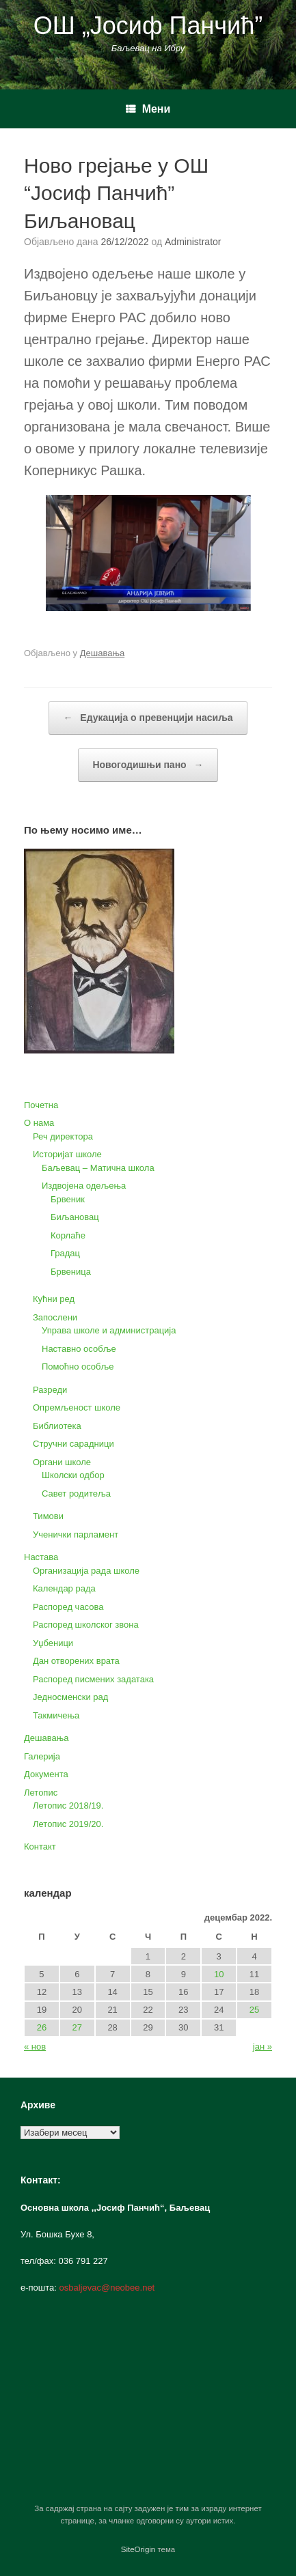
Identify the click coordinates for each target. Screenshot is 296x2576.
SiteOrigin (138, 2549)
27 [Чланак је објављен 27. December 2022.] (77, 2027)
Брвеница (71, 1271)
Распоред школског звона (86, 1624)
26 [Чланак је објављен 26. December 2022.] (41, 2027)
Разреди (50, 1390)
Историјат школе (67, 1154)
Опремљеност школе (76, 1407)
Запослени (55, 1317)
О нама (39, 1123)
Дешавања (102, 653)
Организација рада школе (86, 1571)
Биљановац (75, 1217)
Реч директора (63, 1136)
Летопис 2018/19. (68, 1805)
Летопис (40, 1792)
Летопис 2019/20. (68, 1824)
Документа (46, 1774)
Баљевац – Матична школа (98, 1168)
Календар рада (64, 1588)
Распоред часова (68, 1607)
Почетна (41, 1105)
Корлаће (68, 1235)
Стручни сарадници (73, 1444)
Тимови (48, 1516)
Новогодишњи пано (147, 765)
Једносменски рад (70, 1697)
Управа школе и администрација (109, 1330)
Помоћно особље (78, 1366)
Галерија (42, 1756)
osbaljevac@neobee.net (107, 2287)
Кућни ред (54, 1299)
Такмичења (56, 1715)
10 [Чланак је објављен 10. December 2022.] (219, 1974)
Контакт (40, 1846)
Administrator (193, 241)
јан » (262, 2046)
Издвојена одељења (84, 1185)
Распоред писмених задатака (93, 1679)
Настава (41, 1557)
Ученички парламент (75, 1534)
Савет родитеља (76, 1493)
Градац (65, 1253)
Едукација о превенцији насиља (147, 718)
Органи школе (62, 1462)
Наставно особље (79, 1349)
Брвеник (68, 1199)
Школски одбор (73, 1475)
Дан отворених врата (76, 1661)
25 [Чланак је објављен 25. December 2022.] (254, 2010)
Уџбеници (53, 1643)
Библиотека (57, 1426)
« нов (35, 2046)
